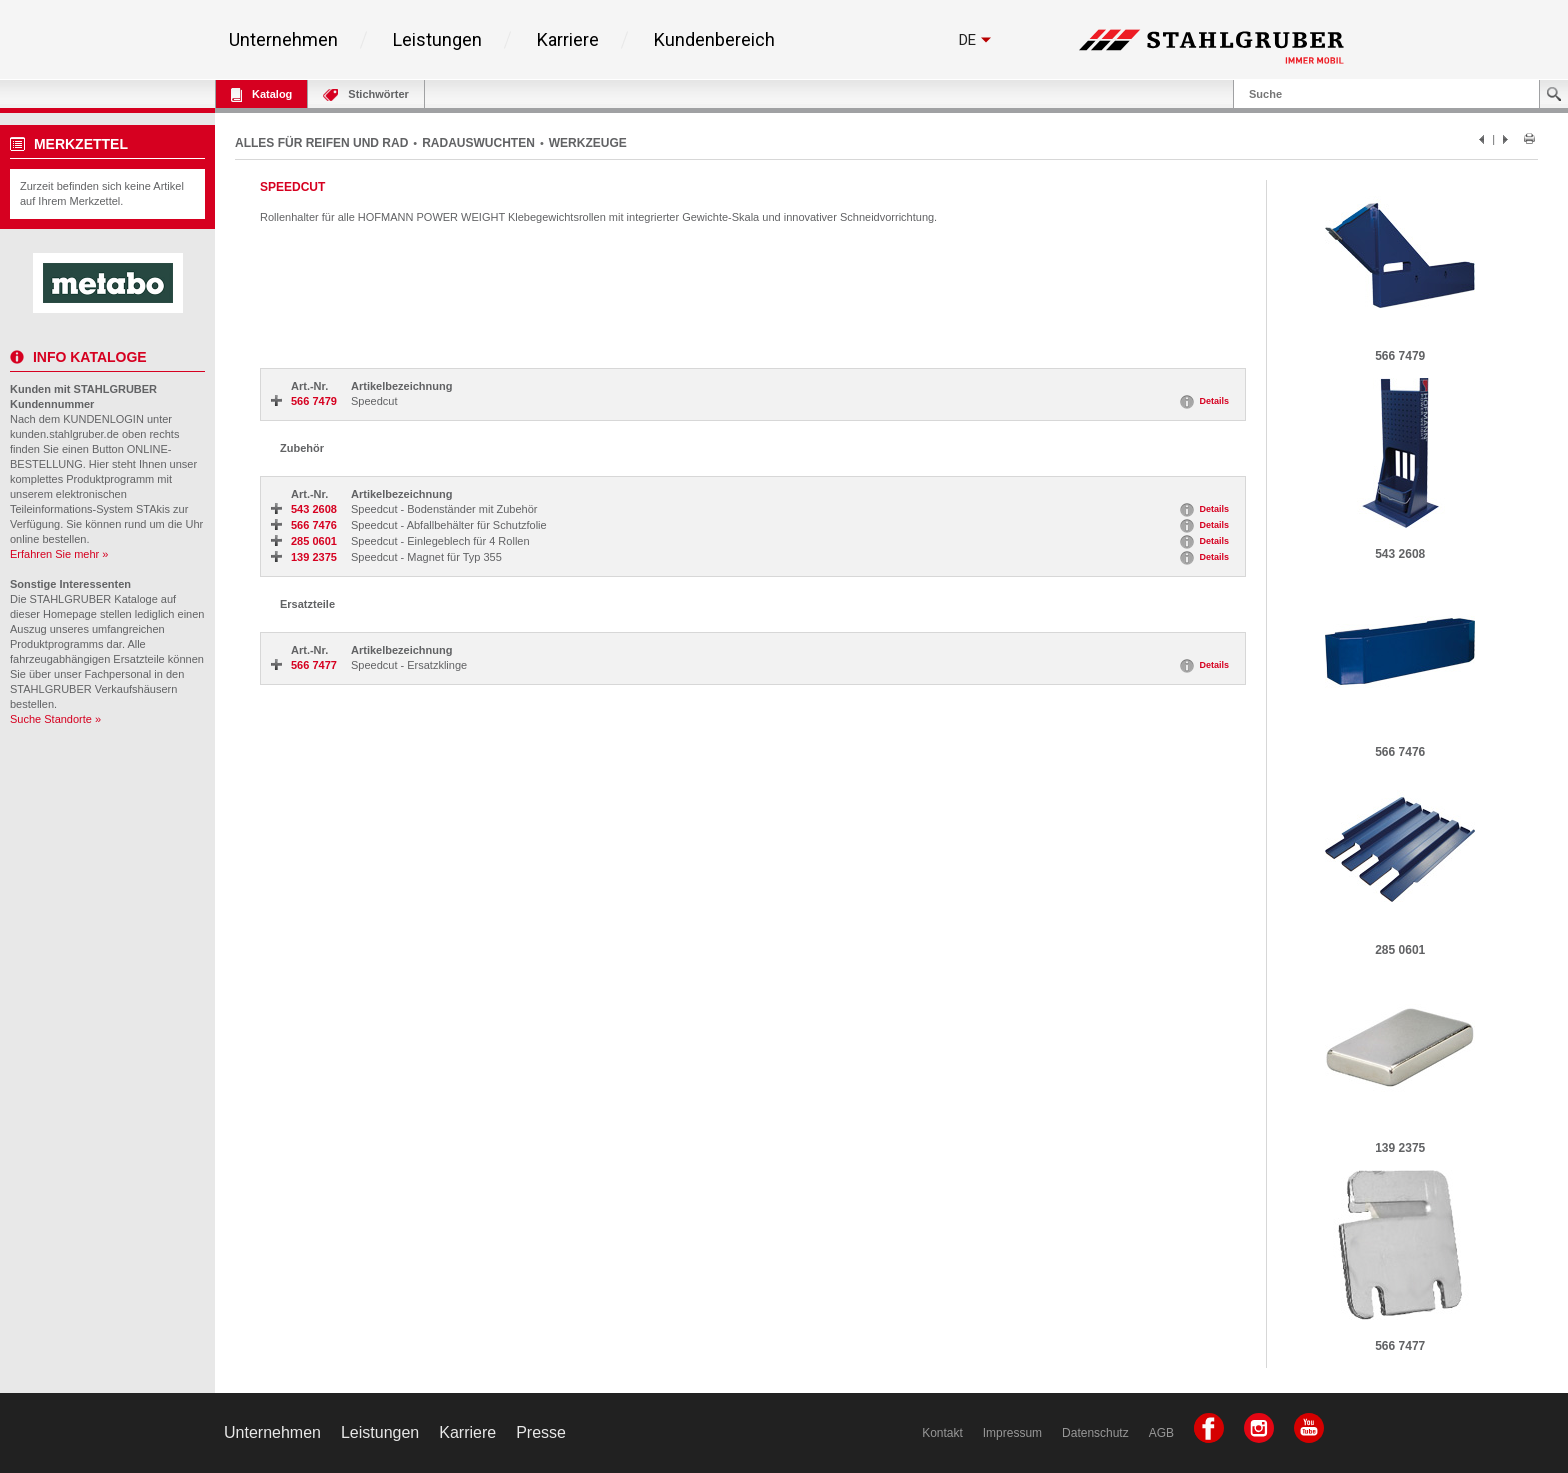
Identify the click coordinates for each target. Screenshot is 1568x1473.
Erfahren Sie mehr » (59, 554)
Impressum (1012, 1433)
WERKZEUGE (588, 143)
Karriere (568, 40)
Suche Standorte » (55, 719)
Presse (541, 1432)
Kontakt (942, 1433)
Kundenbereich (714, 40)
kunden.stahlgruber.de (64, 434)
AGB (1161, 1433)
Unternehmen (283, 40)
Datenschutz (1095, 1433)
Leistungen (437, 40)
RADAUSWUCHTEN (478, 143)
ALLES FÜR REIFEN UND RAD (321, 143)
